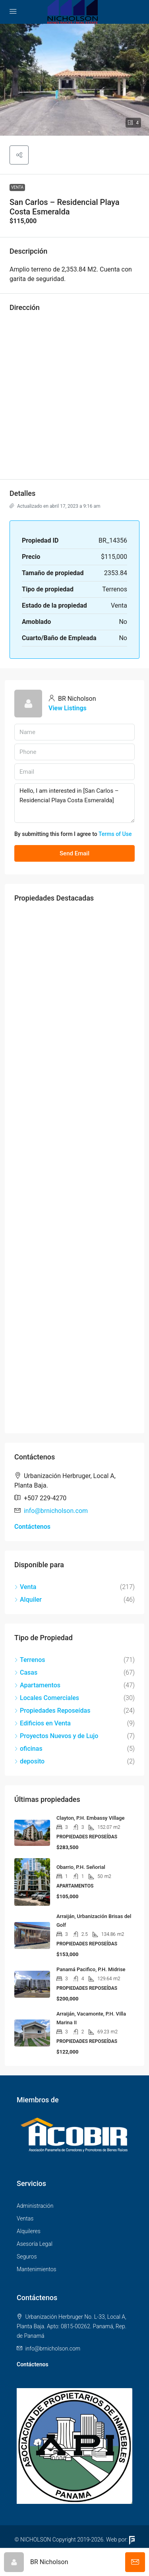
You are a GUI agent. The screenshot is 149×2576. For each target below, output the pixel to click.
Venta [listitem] (25, 1587)
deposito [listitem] (29, 1761)
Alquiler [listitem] (28, 1599)
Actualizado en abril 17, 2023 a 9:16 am (55, 506)
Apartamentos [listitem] (37, 1685)
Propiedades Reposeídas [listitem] (52, 1710)
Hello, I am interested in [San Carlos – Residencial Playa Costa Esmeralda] (74, 803)
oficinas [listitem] (28, 1748)
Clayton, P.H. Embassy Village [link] (90, 1818)
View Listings (67, 708)
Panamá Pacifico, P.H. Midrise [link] (91, 1969)
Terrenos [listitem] (29, 1660)
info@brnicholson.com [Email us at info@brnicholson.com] (56, 1511)
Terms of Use (115, 834)
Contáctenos (32, 1526)
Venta (17, 187)
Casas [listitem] (25, 1672)
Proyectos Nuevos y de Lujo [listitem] (56, 1736)
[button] (74, 80)
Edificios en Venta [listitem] (42, 1723)
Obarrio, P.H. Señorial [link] (80, 1867)
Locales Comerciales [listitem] (46, 1698)
